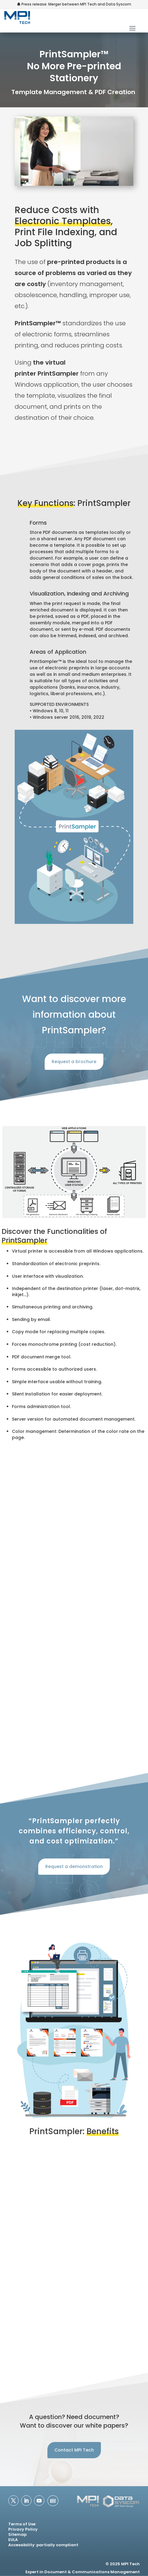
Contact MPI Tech (74, 2450)
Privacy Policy (23, 2529)
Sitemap (17, 2534)
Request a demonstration (74, 1866)
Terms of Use (21, 2524)
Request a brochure (74, 1061)
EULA (13, 2540)
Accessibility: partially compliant (43, 2545)
